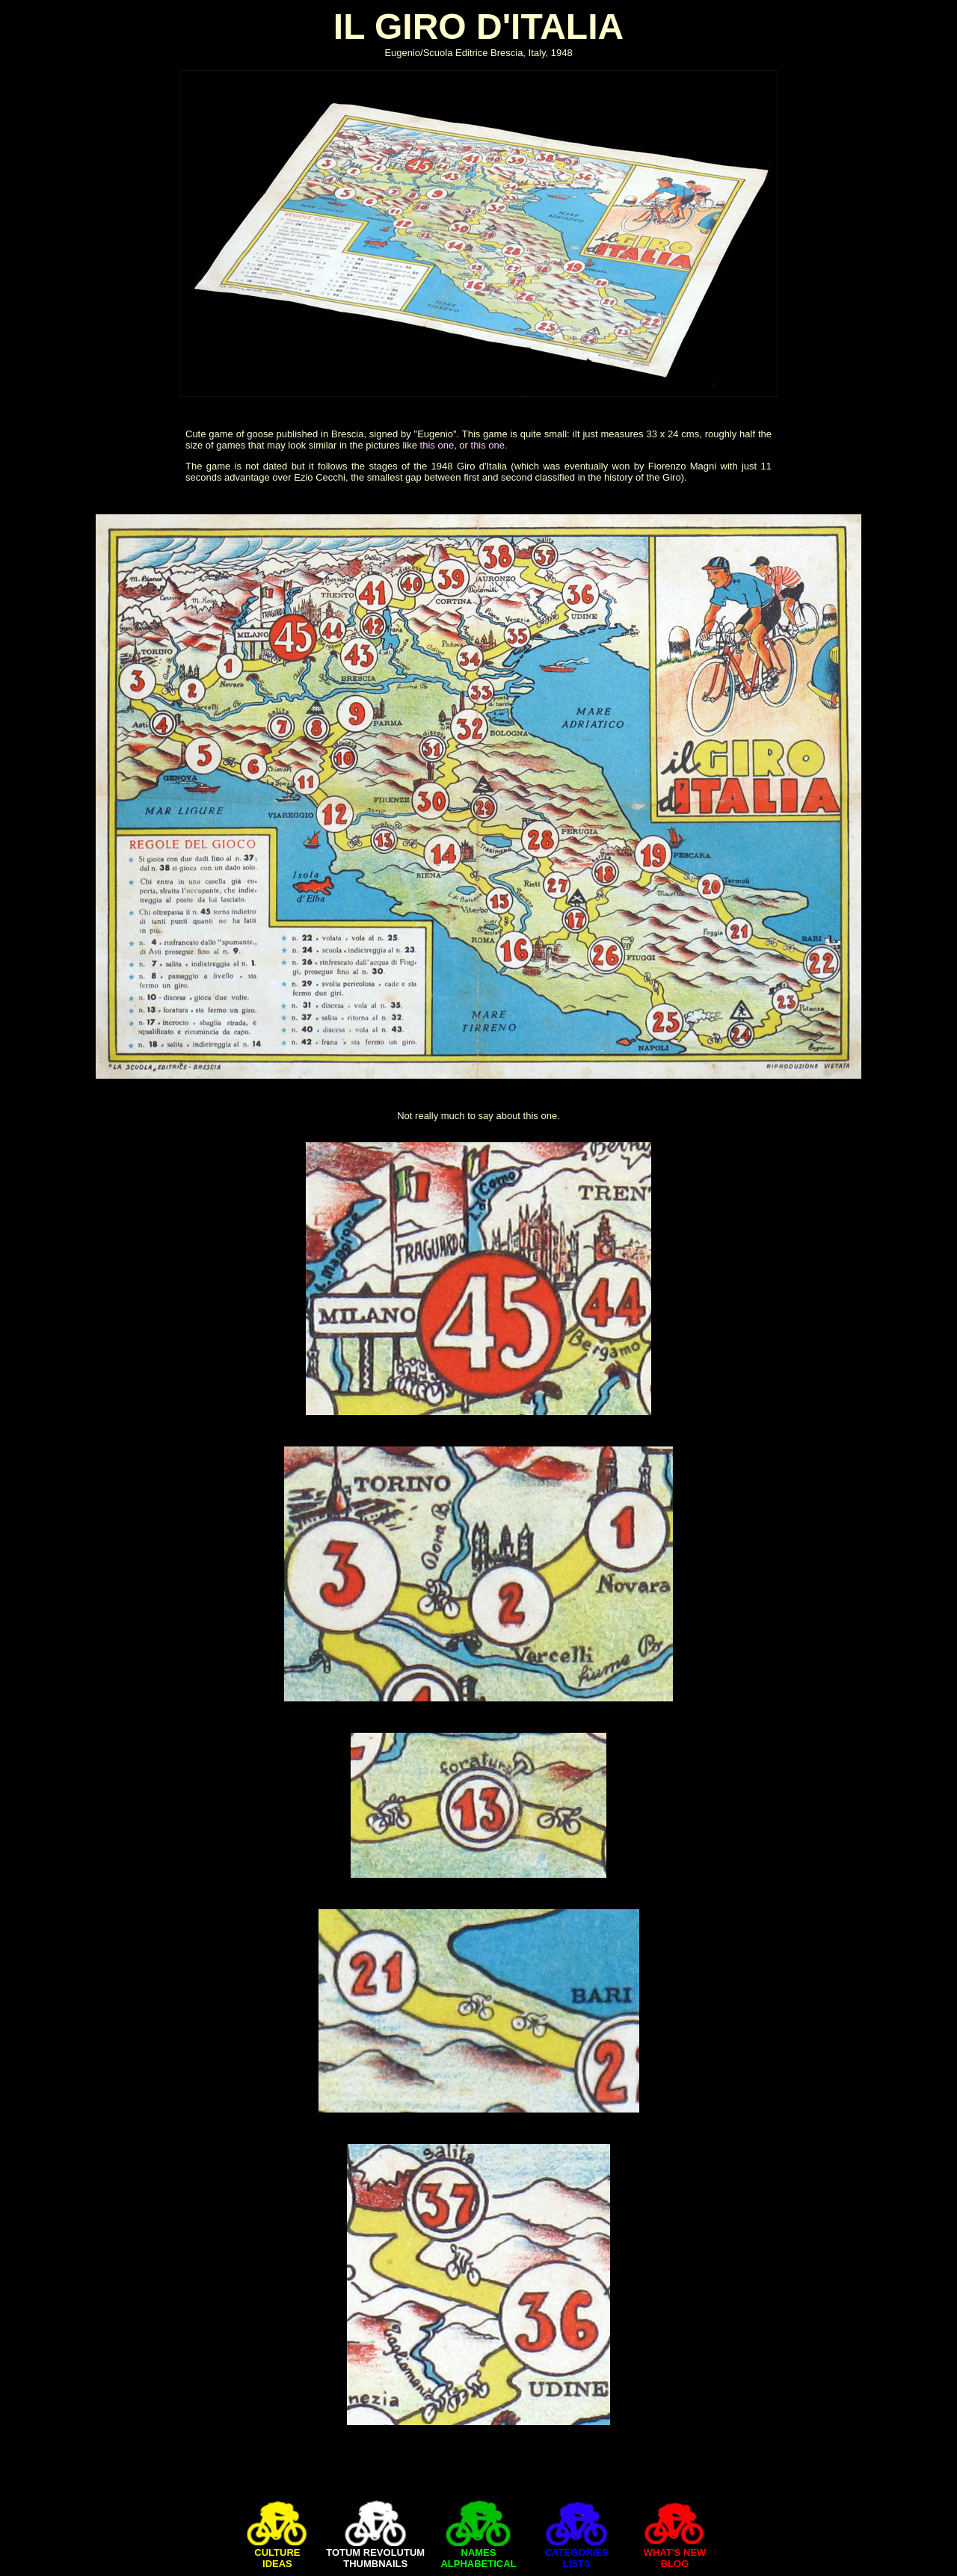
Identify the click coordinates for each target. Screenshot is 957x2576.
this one (437, 445)
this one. (489, 445)
